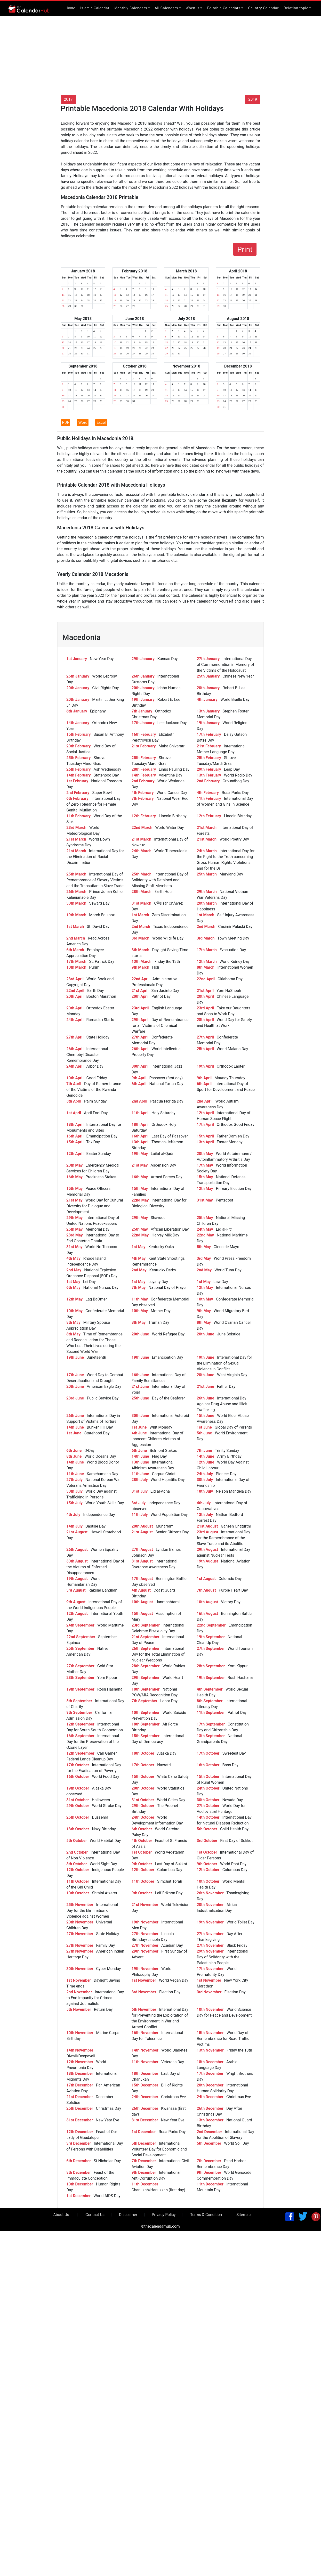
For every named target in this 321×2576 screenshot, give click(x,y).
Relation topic (296, 8)
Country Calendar (263, 8)
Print (245, 249)
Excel (101, 422)
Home (70, 8)
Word (82, 422)
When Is (193, 8)
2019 (252, 99)
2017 (68, 99)
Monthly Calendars (130, 8)
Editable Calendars (224, 8)
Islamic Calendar (95, 8)
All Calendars (166, 8)
